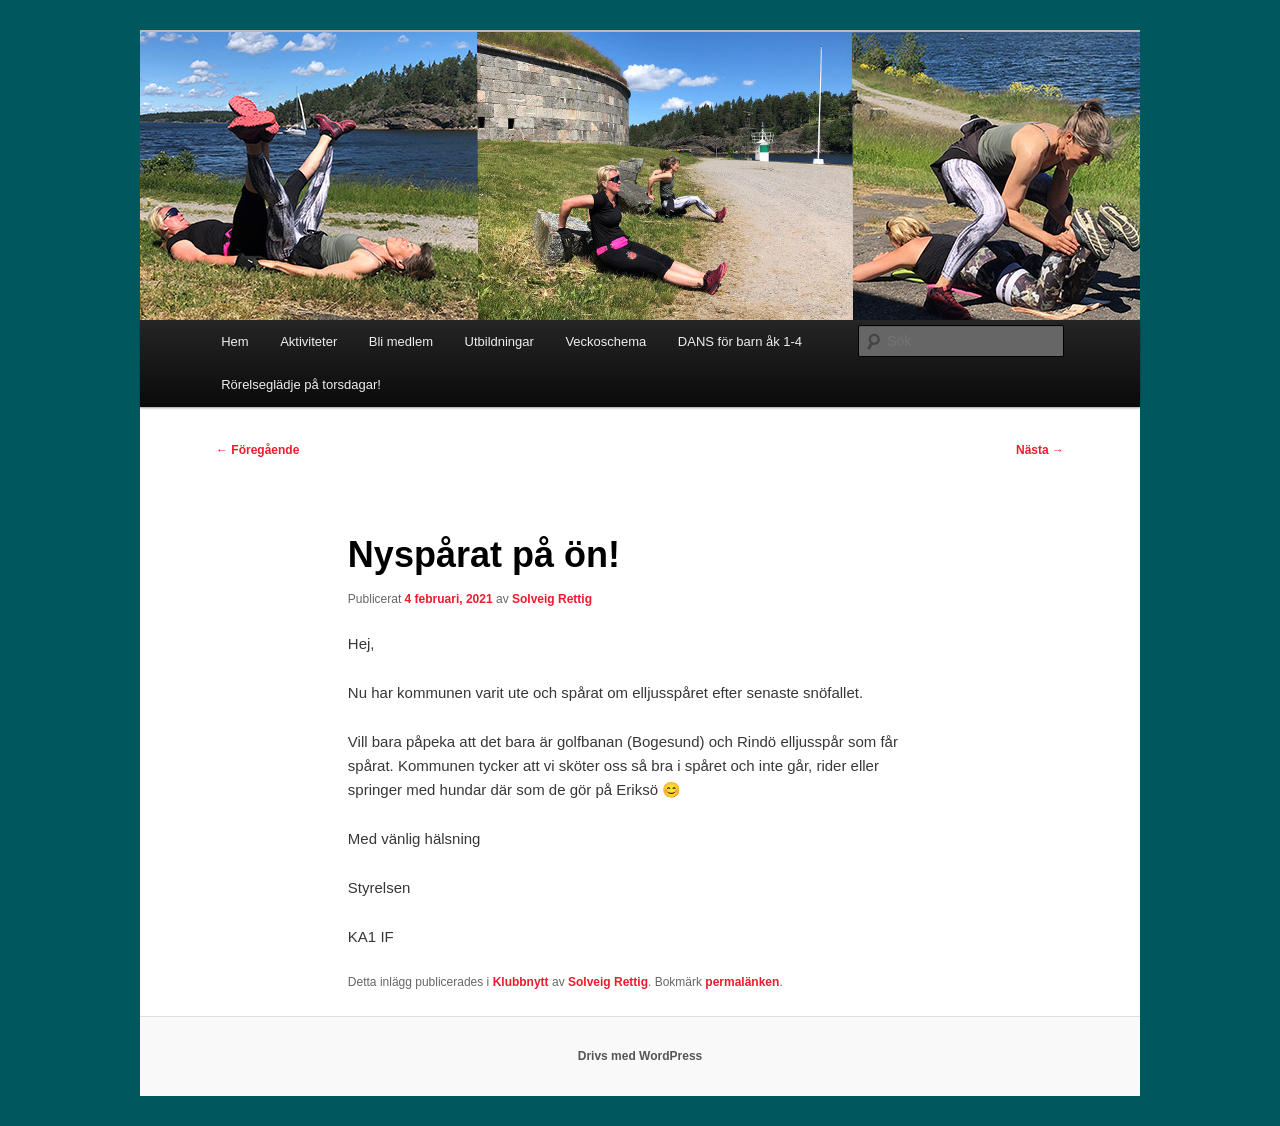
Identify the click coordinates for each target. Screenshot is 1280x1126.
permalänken (742, 982)
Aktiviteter (308, 341)
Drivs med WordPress (640, 1056)
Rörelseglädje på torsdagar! (301, 384)
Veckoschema (605, 341)
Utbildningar (499, 341)
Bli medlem (401, 341)
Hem (234, 341)
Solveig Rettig (552, 599)
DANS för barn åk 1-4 (740, 341)
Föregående (257, 450)
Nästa (1040, 450)
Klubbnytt (521, 982)
